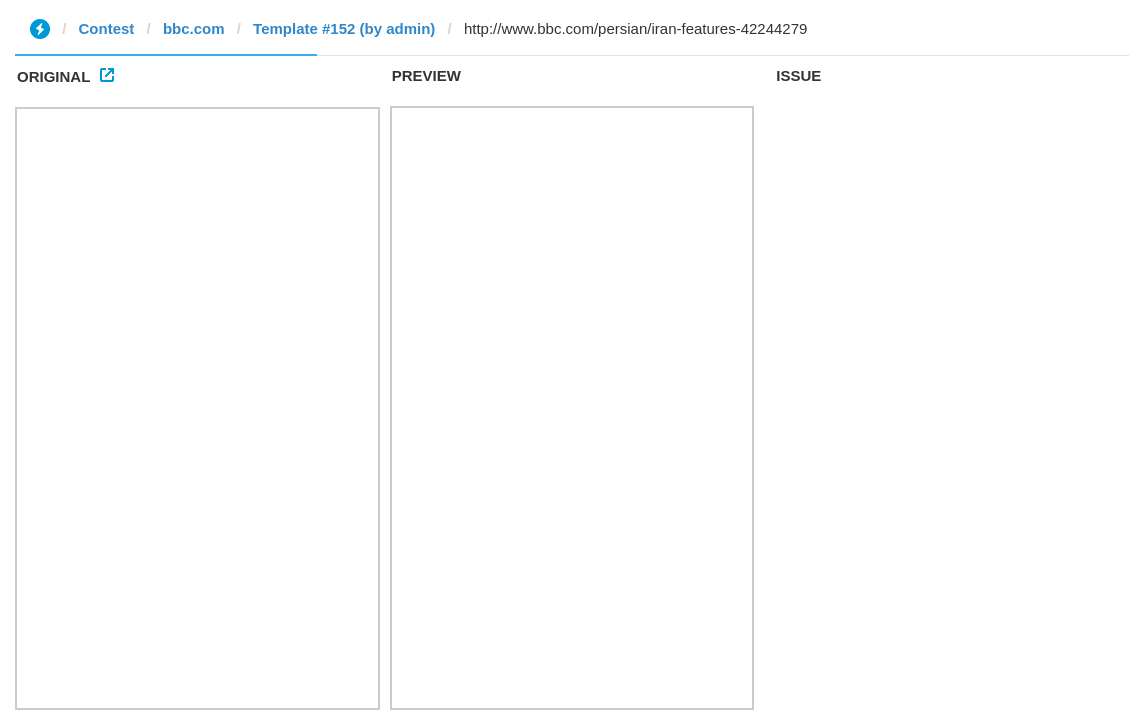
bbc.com (194, 28)
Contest (107, 28)
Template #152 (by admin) (344, 28)
